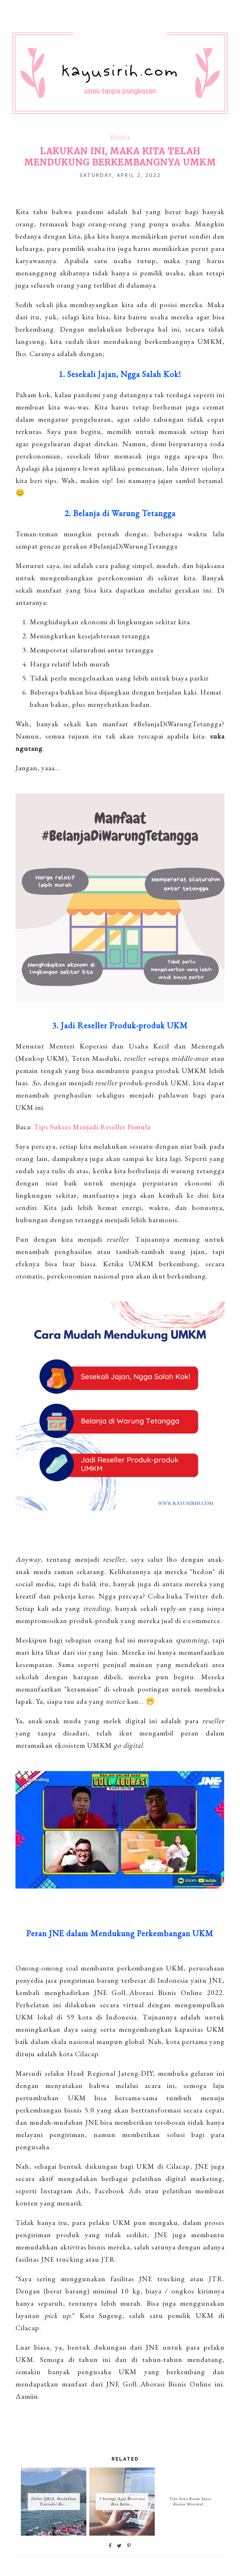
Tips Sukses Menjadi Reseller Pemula (92, 1126)
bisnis (120, 137)
